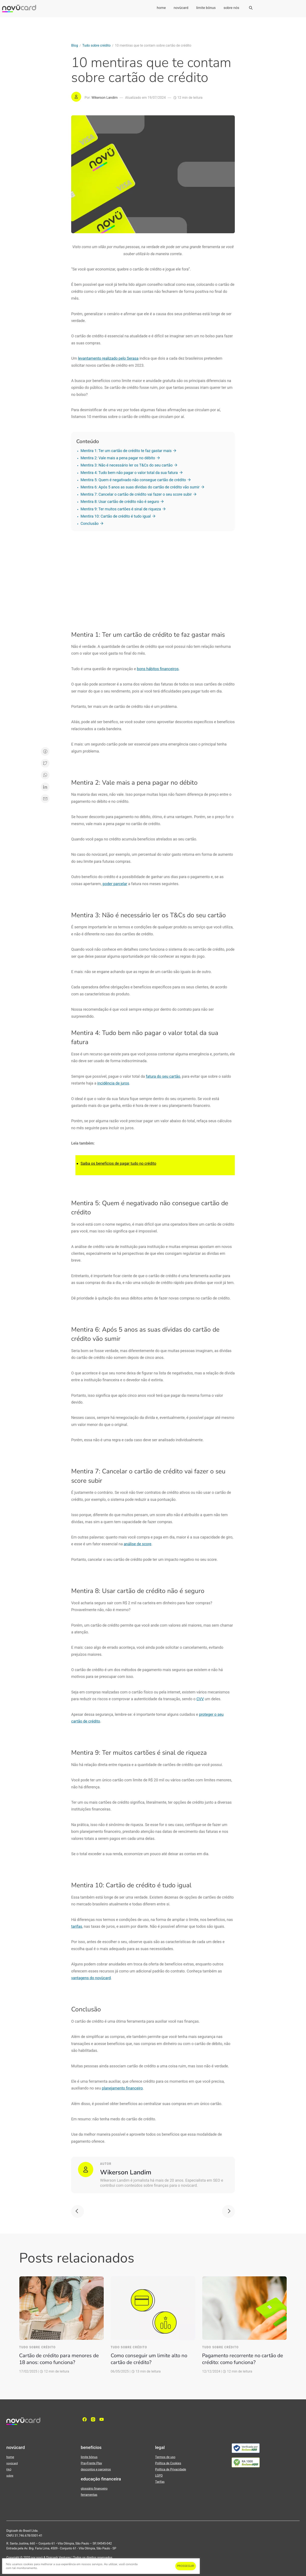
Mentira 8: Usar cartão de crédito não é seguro (120, 501)
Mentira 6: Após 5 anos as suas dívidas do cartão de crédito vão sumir (140, 487)
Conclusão (90, 523)
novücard (181, 8)
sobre (9, 2475)
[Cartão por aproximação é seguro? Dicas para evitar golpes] (77, 2211)
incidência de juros (113, 1083)
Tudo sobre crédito (37, 2347)
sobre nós (231, 8)
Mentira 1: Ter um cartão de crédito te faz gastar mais (126, 450)
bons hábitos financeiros (157, 669)
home (161, 8)
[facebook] (85, 2419)
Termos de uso (165, 2457)
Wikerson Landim (125, 2172)
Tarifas (159, 2482)
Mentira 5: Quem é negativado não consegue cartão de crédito (133, 480)
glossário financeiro (94, 2488)
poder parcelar (115, 884)
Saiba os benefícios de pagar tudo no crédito (118, 1163)
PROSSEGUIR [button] (185, 2566)
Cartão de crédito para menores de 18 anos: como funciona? (59, 2359)
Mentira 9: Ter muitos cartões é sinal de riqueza (121, 509)
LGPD (159, 2475)
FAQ (8, 2469)
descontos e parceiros (96, 2469)
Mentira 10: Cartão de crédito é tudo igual (116, 516)
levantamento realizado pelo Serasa (108, 358)
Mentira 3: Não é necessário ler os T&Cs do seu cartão (127, 465)
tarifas (76, 1926)
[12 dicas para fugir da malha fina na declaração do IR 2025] (228, 2211)
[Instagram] (94, 2419)
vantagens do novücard (91, 1978)
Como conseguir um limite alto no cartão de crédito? (149, 2359)
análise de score (137, 1544)
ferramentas (89, 2495)
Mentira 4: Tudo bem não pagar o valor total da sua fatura (129, 472)
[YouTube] (102, 2419)
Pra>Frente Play (91, 2463)
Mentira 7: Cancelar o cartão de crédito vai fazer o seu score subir (136, 494)
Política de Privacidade (170, 2469)
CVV (200, 1699)
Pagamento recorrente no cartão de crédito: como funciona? (242, 2359)
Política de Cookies (168, 2463)
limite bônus (206, 8)
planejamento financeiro (122, 2088)
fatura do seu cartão (163, 1076)
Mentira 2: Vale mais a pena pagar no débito (118, 458)
